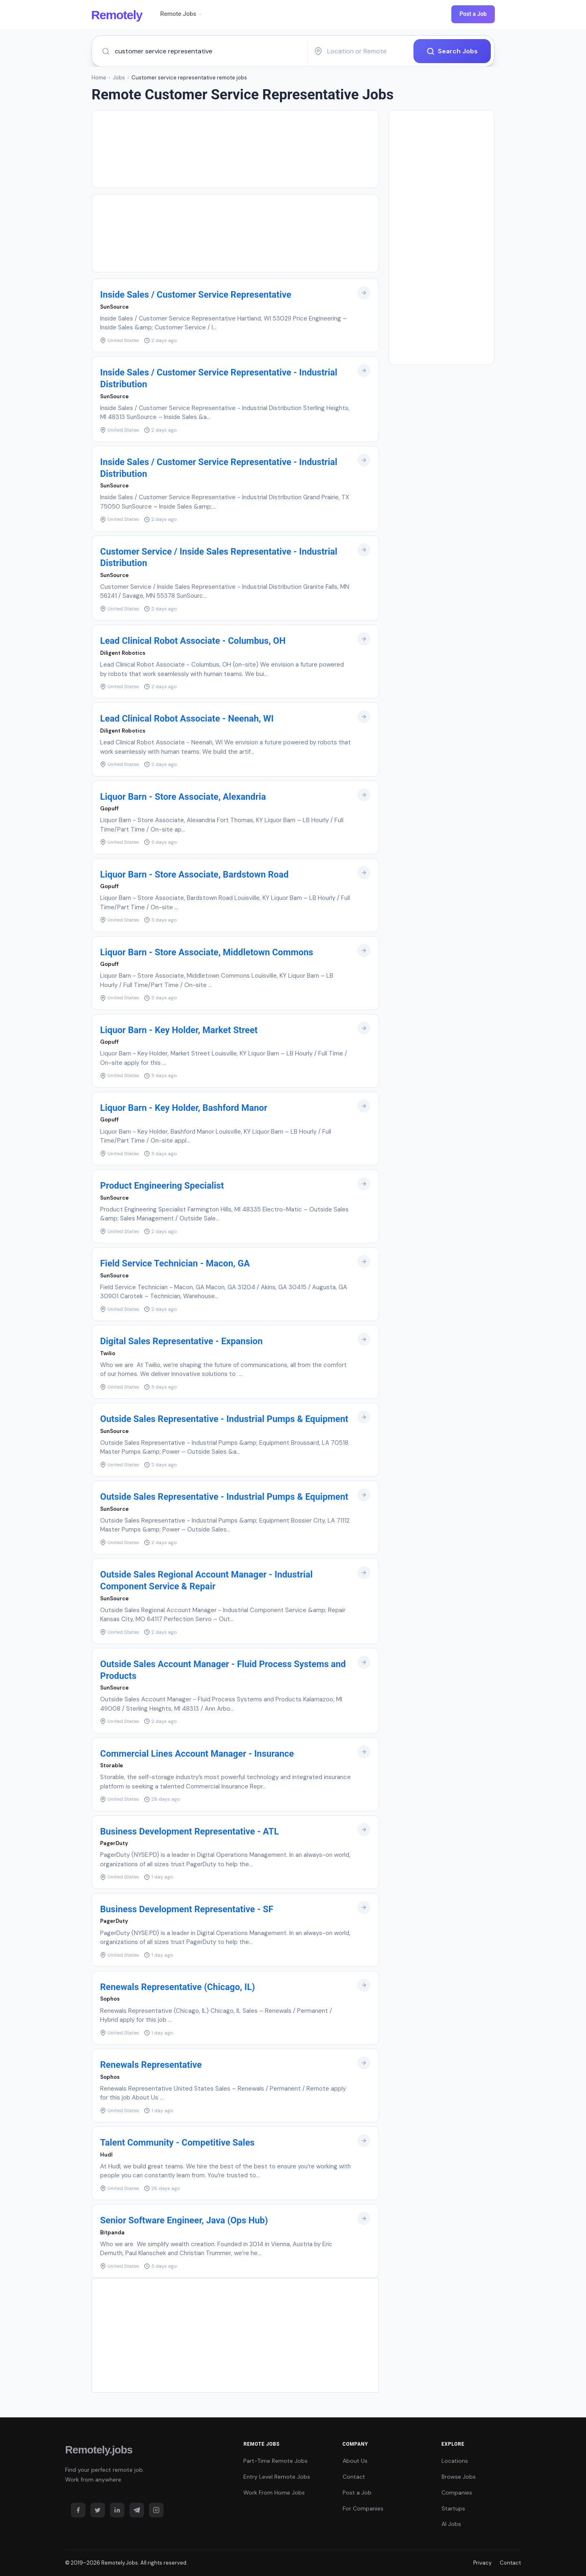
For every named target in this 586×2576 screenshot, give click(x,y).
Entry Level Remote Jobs (276, 2476)
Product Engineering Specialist (162, 1185)
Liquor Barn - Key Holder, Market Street (179, 1030)
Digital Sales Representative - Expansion (181, 1341)
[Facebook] (78, 2510)
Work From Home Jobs (274, 2492)
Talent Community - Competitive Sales (177, 2142)
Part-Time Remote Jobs (275, 2460)
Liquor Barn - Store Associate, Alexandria (183, 797)
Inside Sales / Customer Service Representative (195, 295)
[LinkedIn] (117, 2510)
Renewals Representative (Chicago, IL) (177, 1987)
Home (99, 77)
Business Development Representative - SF (186, 1909)
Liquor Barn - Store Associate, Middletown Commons (206, 952)
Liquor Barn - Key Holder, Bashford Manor (183, 1108)
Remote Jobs (181, 14)
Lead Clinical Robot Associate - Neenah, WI (186, 718)
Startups (453, 2508)
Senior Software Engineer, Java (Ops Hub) (184, 2220)
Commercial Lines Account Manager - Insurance (197, 1754)
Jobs (119, 77)
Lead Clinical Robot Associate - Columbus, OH (193, 641)
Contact (354, 2476)
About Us (355, 2460)
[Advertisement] (235, 149)
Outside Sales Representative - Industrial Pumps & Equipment (224, 1419)
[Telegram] (136, 2510)
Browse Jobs (459, 2476)
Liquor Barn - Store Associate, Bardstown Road (194, 874)
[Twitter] (97, 2510)
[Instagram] (156, 2510)
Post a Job (473, 14)
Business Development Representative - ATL (189, 1831)
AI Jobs (451, 2524)
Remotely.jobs (98, 2450)
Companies (457, 2492)
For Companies (363, 2508)
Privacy (482, 2562)
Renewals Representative (151, 2065)
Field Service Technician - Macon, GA (175, 1263)
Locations (455, 2460)
